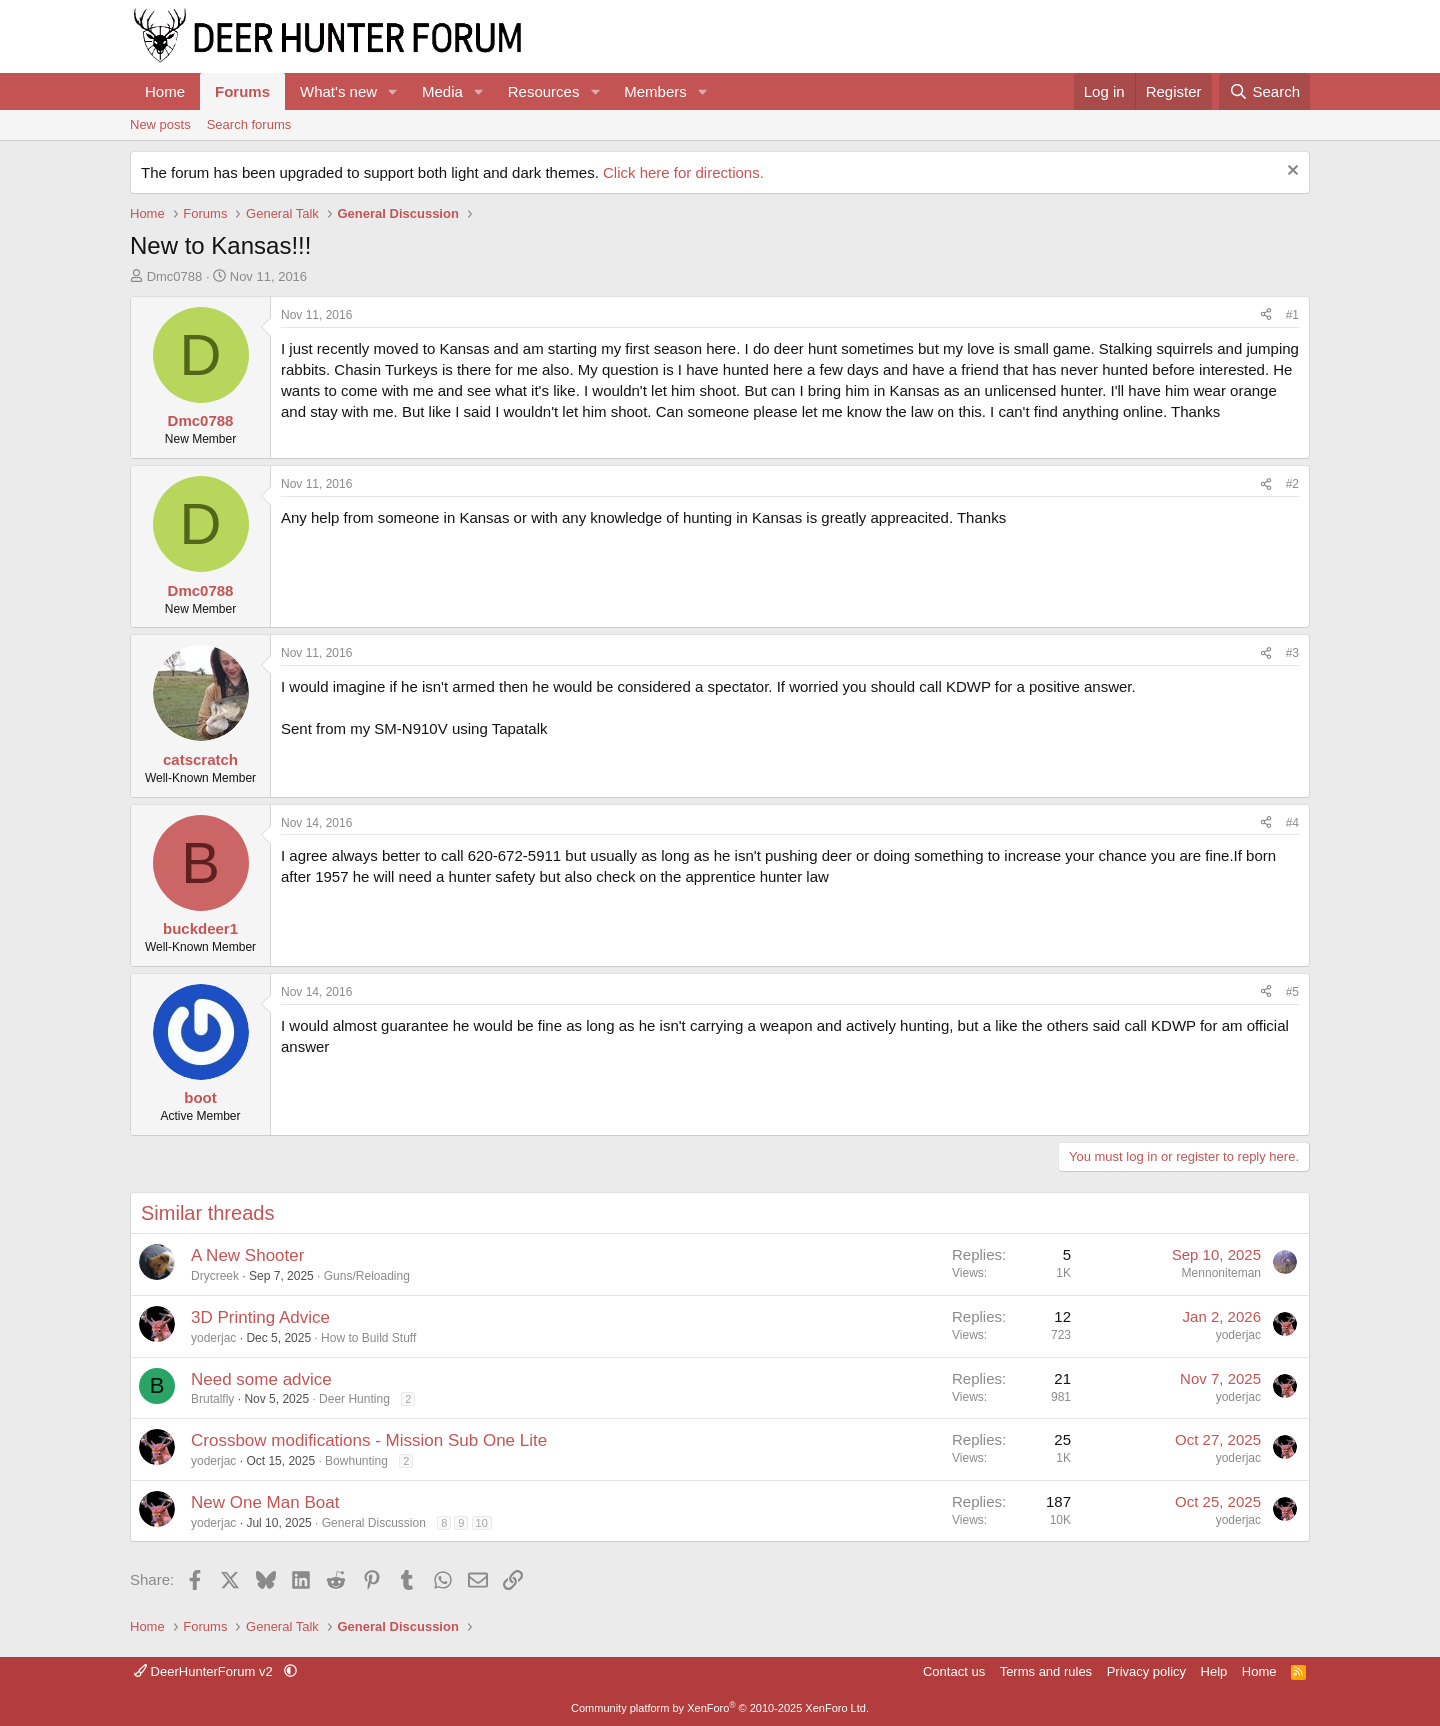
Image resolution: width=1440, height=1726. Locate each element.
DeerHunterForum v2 (205, 1671)
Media (442, 91)
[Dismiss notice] (1290, 172)
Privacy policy (1146, 1671)
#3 (1292, 653)
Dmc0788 (175, 276)
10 (482, 1523)
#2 (1292, 484)
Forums (242, 91)
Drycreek (215, 1276)
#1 (1292, 315)
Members (655, 91)
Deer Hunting (354, 1399)
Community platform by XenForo (720, 1708)
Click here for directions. (683, 172)
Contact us (954, 1671)
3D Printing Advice (260, 1317)
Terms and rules (1046, 1671)
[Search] (1264, 91)
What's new (338, 91)
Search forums (249, 124)
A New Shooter (247, 1255)
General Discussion (374, 1523)
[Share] (1266, 315)
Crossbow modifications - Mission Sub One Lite (369, 1440)
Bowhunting (356, 1461)
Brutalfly (212, 1399)
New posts (160, 124)
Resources (544, 91)
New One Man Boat (265, 1502)
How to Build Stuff (368, 1338)
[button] (393, 91)
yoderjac (213, 1338)
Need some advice (261, 1379)
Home (165, 91)
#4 (1292, 823)
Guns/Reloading (367, 1276)
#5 (1292, 992)
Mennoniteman (1221, 1273)
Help (1214, 1671)
